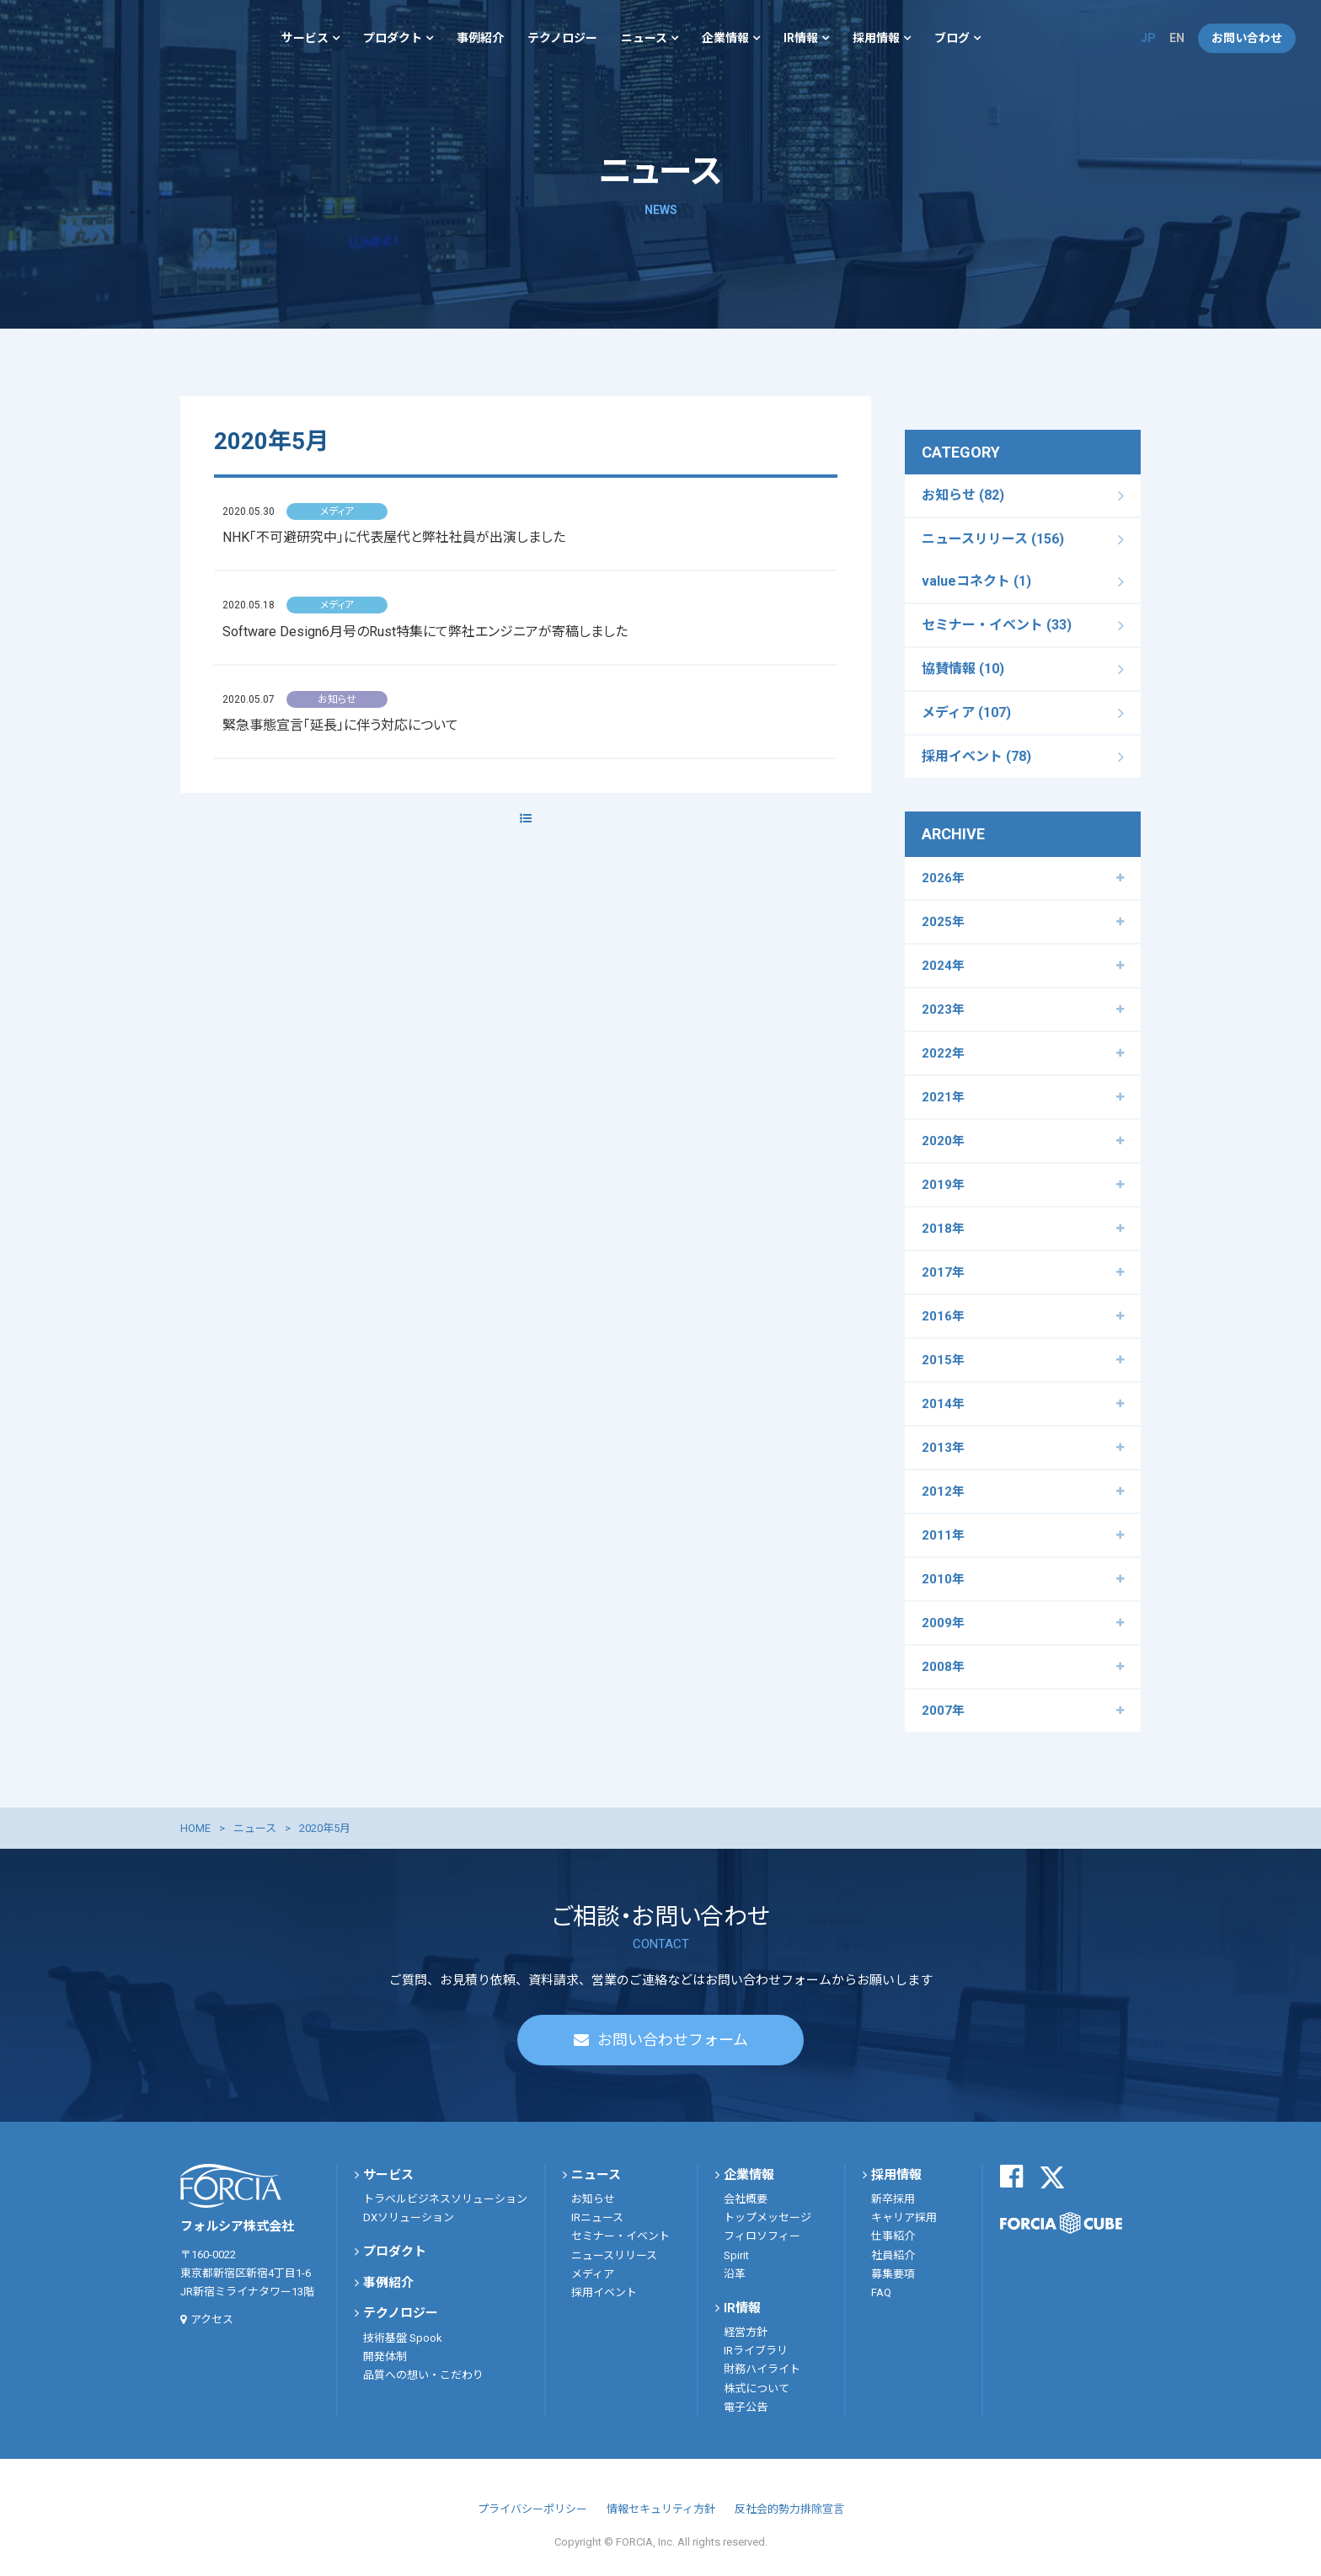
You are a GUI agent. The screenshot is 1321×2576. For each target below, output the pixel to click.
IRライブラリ (756, 2350)
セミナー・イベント (620, 2236)
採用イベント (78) (976, 756)
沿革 (735, 2274)
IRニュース (597, 2217)
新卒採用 (893, 2199)
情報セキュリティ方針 (661, 2509)
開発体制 (385, 2356)
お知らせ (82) (963, 495)
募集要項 (893, 2274)
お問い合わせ (1246, 38)
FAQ (881, 2292)
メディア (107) (966, 712)
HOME (195, 1828)
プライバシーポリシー (532, 2509)
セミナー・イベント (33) (997, 625)
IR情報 (801, 38)
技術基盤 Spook (402, 2338)
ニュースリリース (614, 2255)
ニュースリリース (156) (993, 539)
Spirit (736, 2255)
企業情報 (725, 38)
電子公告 (745, 2407)
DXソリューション (408, 2217)
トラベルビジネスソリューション (445, 2199)
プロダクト (392, 38)
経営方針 (745, 2332)
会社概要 (745, 2199)
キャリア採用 (904, 2217)
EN (1177, 38)
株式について (756, 2388)
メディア (592, 2274)
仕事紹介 (893, 2236)
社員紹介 (893, 2255)
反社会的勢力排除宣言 (789, 2509)
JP (1148, 38)
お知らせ (593, 2199)
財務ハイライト (762, 2369)
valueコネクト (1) (976, 581)
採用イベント (604, 2292)
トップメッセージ (767, 2217)
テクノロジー (562, 38)
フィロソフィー (762, 2236)
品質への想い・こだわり (423, 2375)
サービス (305, 38)
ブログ (952, 38)
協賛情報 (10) (963, 669)
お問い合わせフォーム (672, 2039)
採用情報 (876, 38)
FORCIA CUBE (1061, 2223)
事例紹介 (480, 38)
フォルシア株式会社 (75, 38)
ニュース (644, 38)
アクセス (211, 2319)
